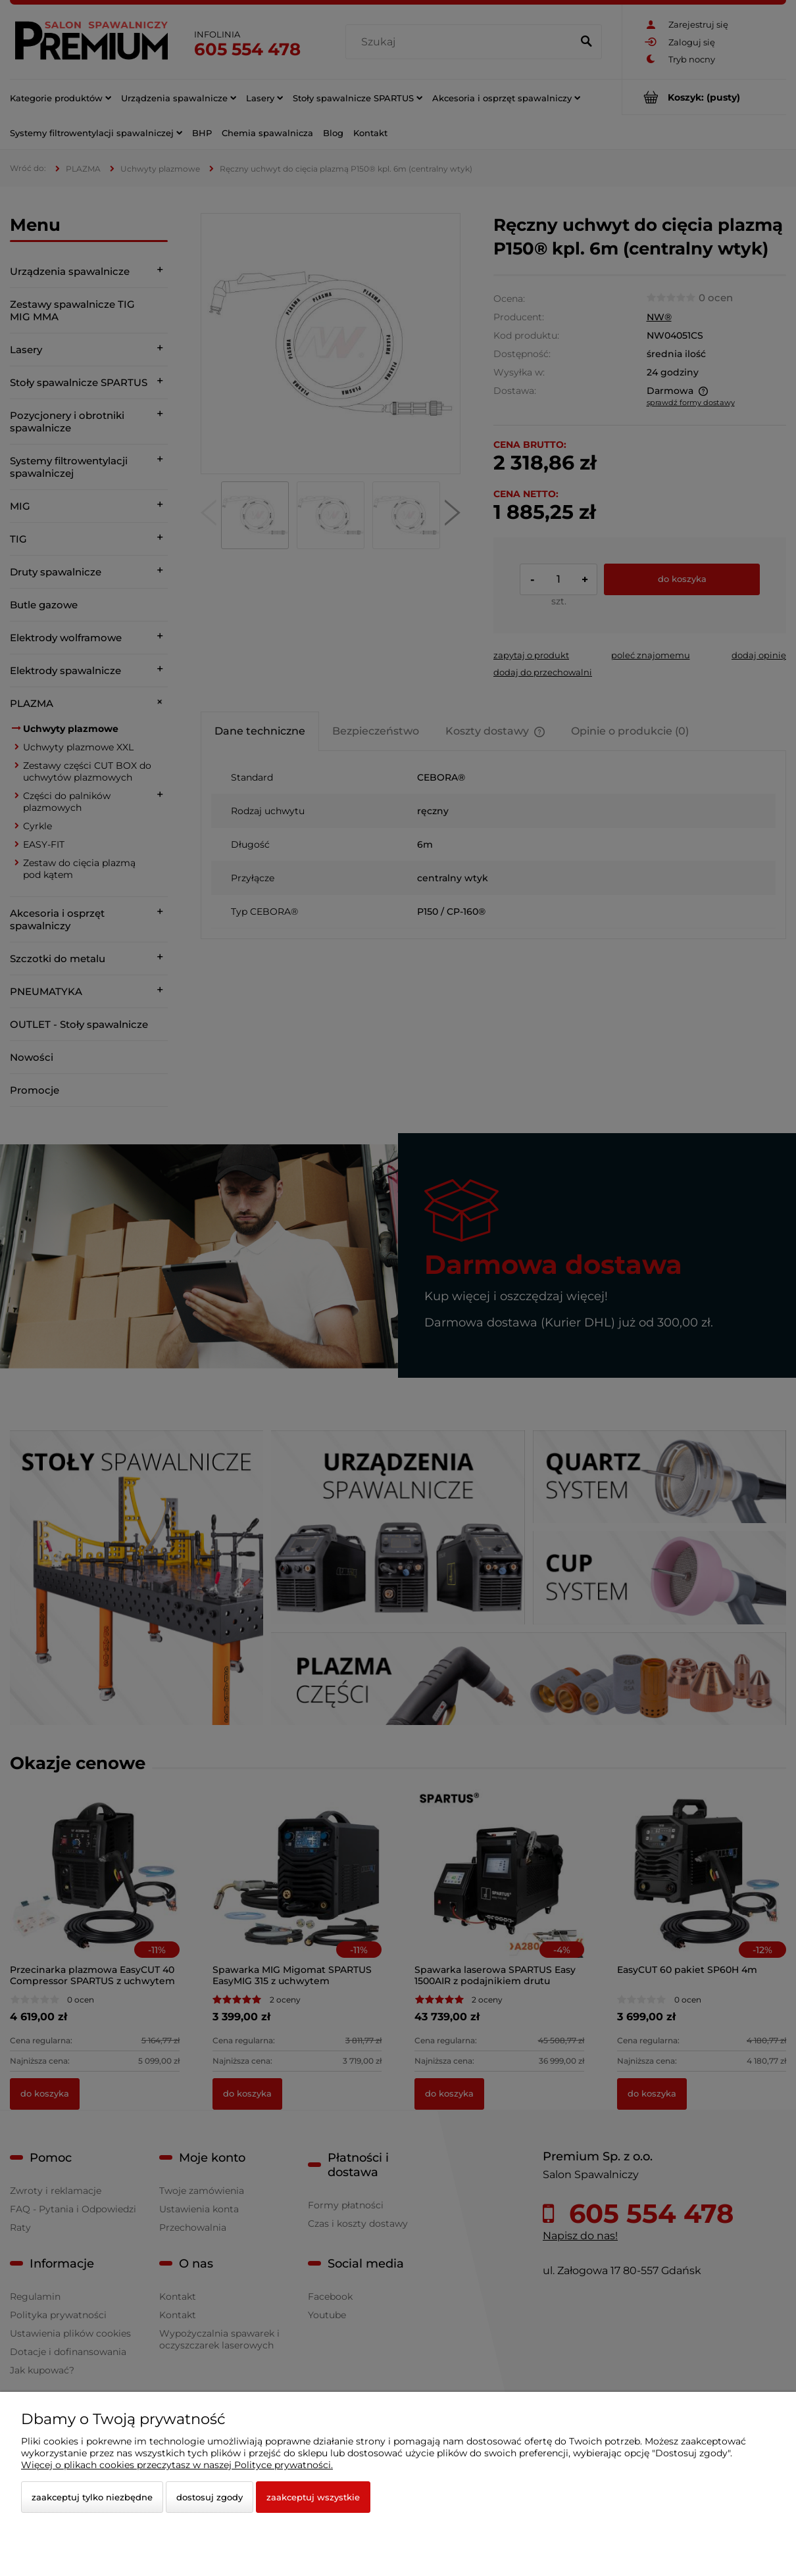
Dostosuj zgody (209, 2497)
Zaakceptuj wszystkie (313, 2497)
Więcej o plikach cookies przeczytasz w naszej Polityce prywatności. (177, 2465)
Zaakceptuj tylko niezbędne (92, 2497)
